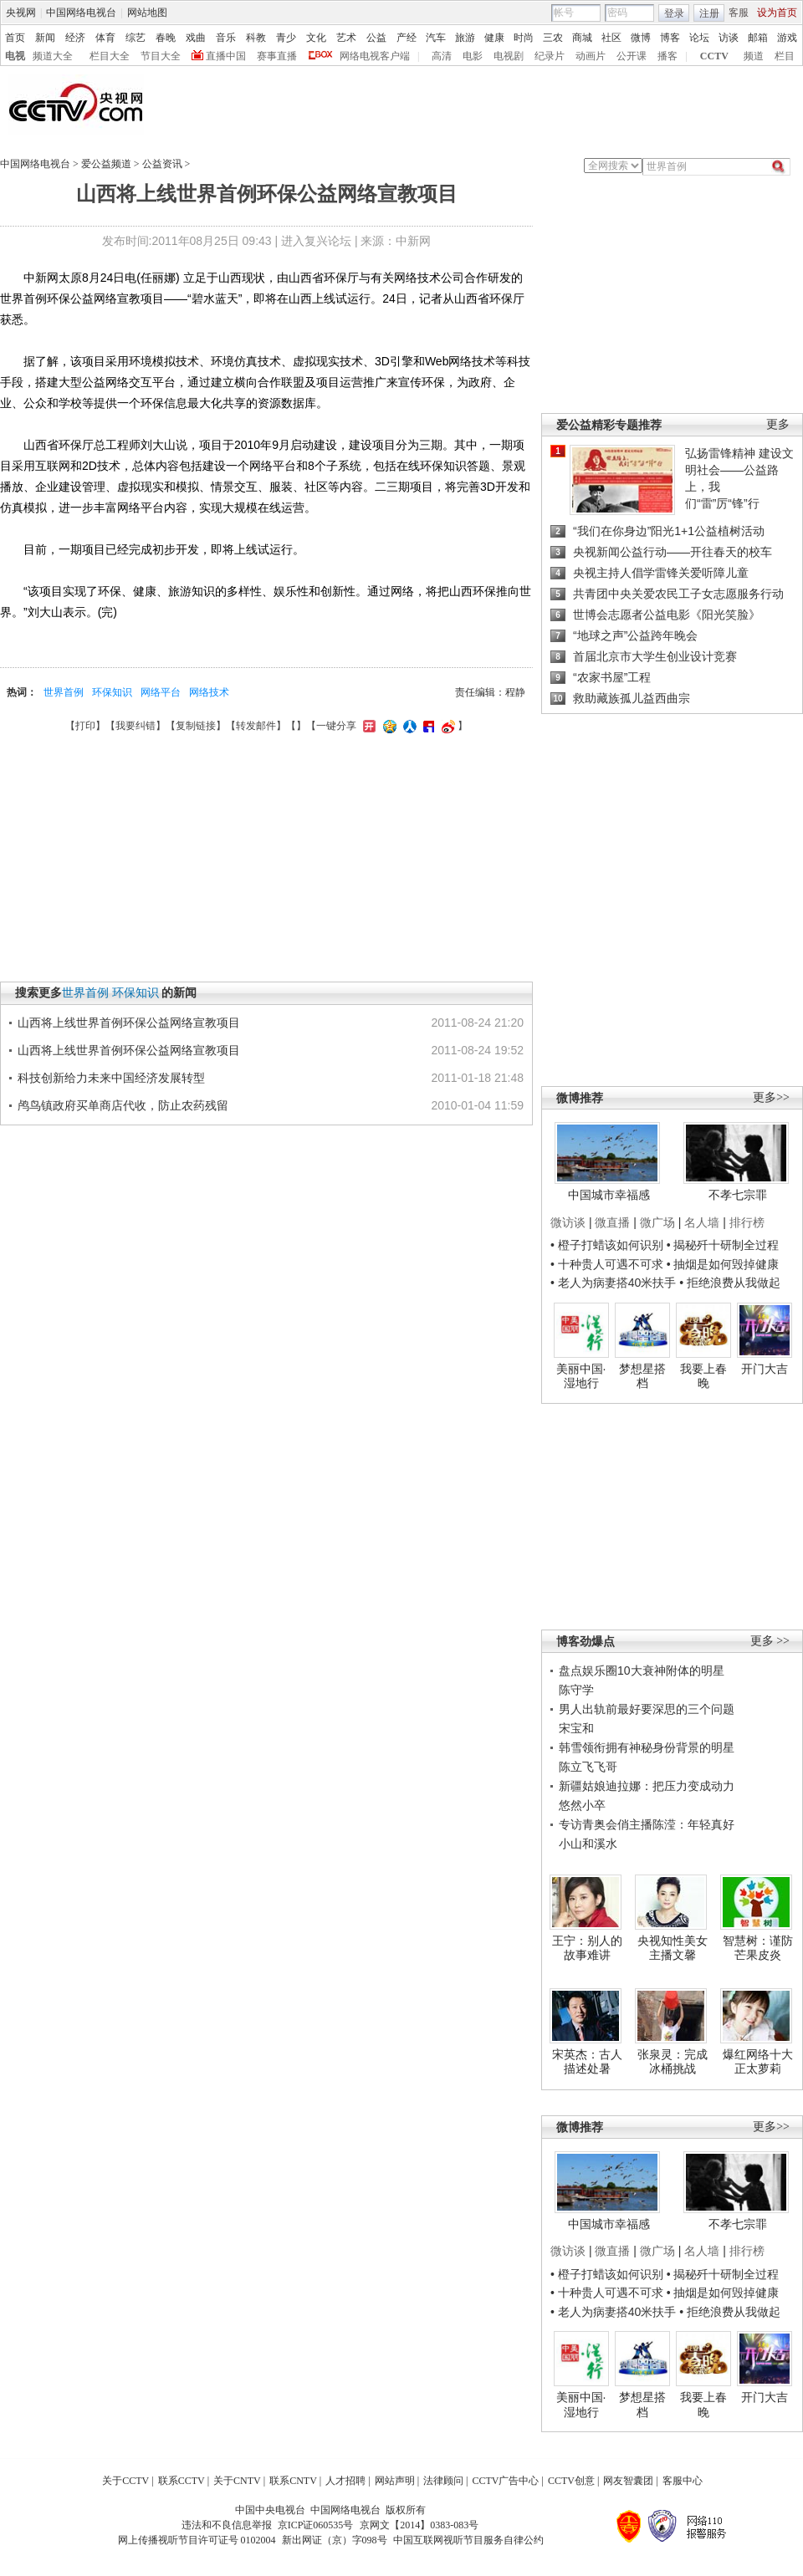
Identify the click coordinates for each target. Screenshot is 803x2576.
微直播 (612, 1222)
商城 (582, 37)
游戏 (787, 37)
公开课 (631, 56)
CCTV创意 (571, 2481)
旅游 (465, 37)
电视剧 (509, 56)
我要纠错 (135, 726)
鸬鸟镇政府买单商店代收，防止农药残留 (123, 1105)
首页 (15, 37)
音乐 (226, 37)
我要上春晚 (703, 1376)
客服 (739, 12)
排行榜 (747, 1222)
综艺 (135, 37)
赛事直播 (277, 56)
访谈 (729, 37)
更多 (778, 424)
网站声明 (395, 2481)
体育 (105, 37)
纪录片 (549, 56)
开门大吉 (764, 1368)
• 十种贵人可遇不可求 (608, 1264)
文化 (316, 37)
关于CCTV (125, 2481)
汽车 (436, 37)
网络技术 (209, 692)
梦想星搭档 (642, 1376)
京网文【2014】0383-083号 (419, 2525)
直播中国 (226, 56)
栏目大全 (110, 56)
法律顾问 (443, 2481)
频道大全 (53, 56)
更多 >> (770, 1641)
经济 (75, 37)
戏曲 (196, 37)
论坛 (699, 37)
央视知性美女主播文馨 (672, 1948)
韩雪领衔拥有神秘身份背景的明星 (646, 1747)
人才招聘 (345, 2481)
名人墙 (701, 1222)
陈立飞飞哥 (588, 1766)
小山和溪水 (588, 1843)
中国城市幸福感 (609, 1194)
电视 (15, 56)
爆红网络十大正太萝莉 (758, 2062)
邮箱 (758, 37)
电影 (473, 56)
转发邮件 (256, 726)
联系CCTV (181, 2481)
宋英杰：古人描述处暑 (587, 2062)
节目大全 (161, 56)
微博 (641, 37)
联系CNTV (293, 2481)
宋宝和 (576, 1728)
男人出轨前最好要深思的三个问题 (646, 1709)
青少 (286, 37)
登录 (674, 13)
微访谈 (568, 1222)
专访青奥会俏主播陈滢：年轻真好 (646, 1824)
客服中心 (682, 2481)
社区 (611, 37)
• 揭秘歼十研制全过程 (723, 1245)
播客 (667, 56)
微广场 (657, 1222)
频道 (754, 56)
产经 (406, 37)
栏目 (785, 56)
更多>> (771, 1097)
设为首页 (777, 12)
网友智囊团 (628, 2481)
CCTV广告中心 (505, 2481)
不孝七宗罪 (737, 1194)
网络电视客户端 (375, 56)
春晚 (166, 37)
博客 (670, 37)
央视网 (21, 12)
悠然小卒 (582, 1805)
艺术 (346, 37)
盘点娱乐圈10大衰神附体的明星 (641, 1670)
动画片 (590, 56)
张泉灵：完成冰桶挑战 (672, 2062)
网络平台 (161, 692)
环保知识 (112, 692)
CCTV (714, 56)
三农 (553, 37)
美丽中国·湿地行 (581, 1376)
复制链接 (196, 726)
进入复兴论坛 (316, 240)
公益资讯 (162, 164)
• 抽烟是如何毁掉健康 (723, 1264)
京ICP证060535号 (316, 2525)
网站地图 (147, 12)
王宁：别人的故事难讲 (587, 1948)
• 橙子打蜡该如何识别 (606, 1245)
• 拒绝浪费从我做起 (729, 1282)
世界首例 (63, 692)
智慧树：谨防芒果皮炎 (758, 1948)
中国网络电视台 (81, 12)
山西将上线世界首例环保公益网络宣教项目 (129, 1022)
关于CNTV (237, 2481)
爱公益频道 (106, 164)
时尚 (524, 37)
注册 (709, 13)
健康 (494, 37)
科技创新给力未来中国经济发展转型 (111, 1077)
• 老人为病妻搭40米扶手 (613, 1282)
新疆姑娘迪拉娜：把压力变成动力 (646, 1786)
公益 (376, 37)
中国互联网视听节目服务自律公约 (468, 2540)
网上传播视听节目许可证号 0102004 (197, 2540)
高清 (442, 56)
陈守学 (576, 1689)
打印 (85, 726)
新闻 (45, 37)
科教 (256, 37)
